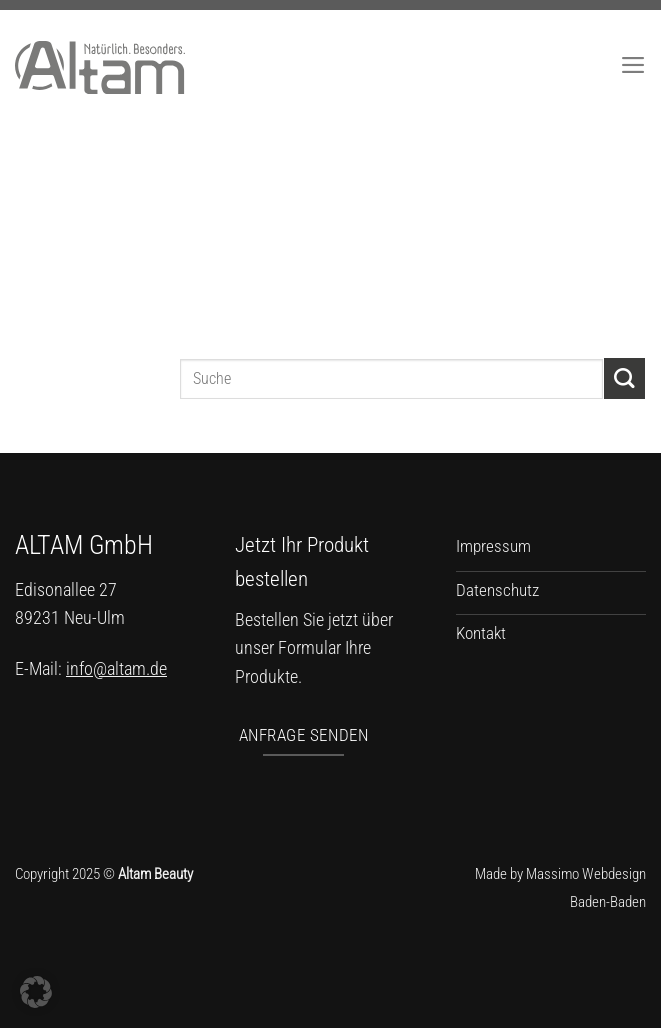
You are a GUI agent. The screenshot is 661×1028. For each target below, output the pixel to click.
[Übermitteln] (624, 378)
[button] (36, 992)
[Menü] (632, 65)
